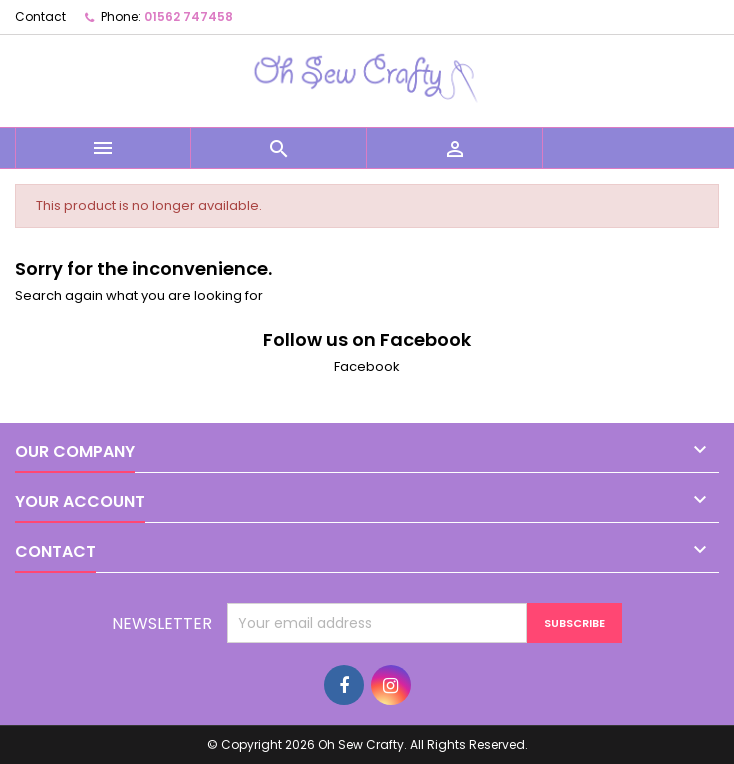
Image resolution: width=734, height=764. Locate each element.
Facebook (367, 366)
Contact (40, 16)
